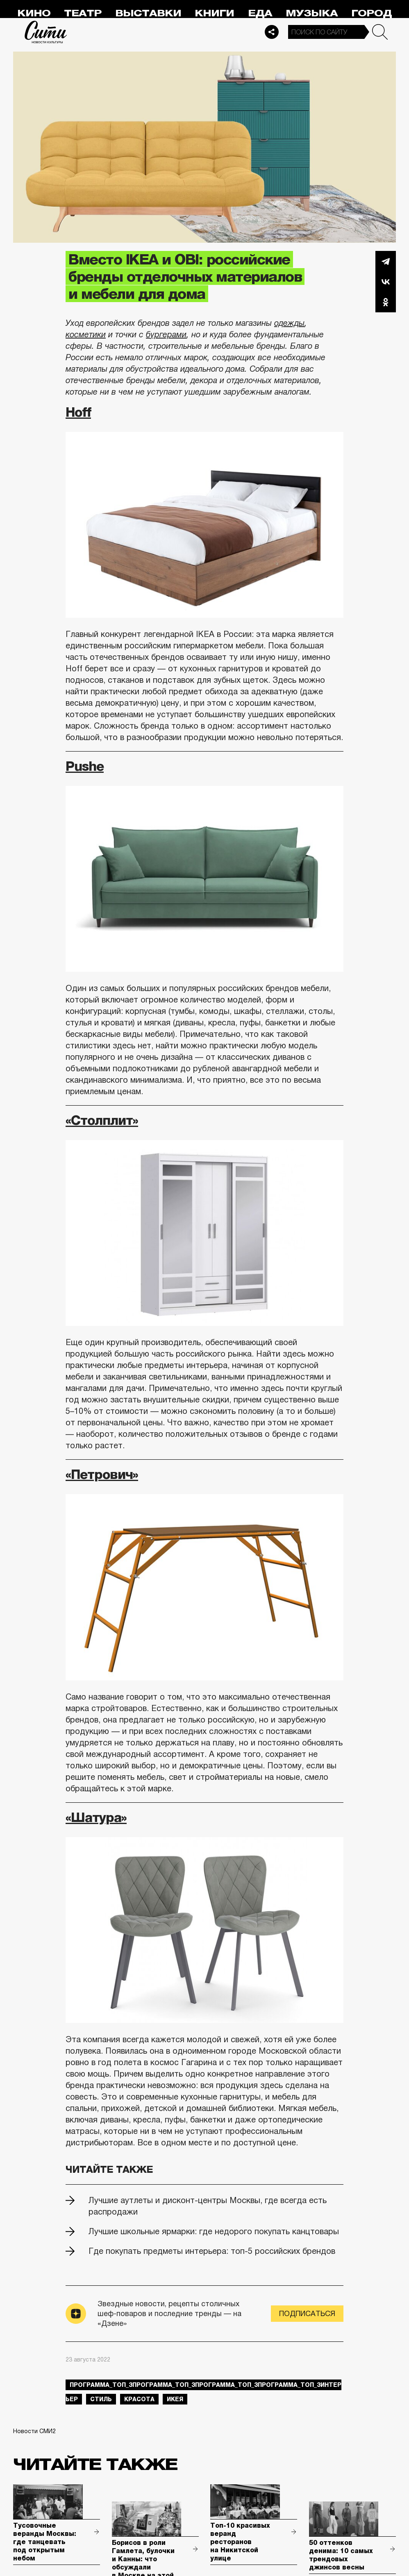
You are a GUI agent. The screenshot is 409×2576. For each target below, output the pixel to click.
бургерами (166, 334)
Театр (83, 13)
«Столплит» (102, 1120)
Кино (33, 13)
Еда (260, 13)
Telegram (385, 261)
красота (139, 2399)
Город (371, 13)
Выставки (148, 13)
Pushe (85, 766)
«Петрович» (102, 1474)
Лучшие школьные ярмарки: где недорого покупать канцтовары (214, 2231)
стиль (101, 2399)
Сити (46, 31)
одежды (289, 322)
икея (175, 2399)
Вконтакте (385, 281)
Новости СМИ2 (34, 2431)
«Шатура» (96, 1817)
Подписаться (307, 2314)
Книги (214, 13)
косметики (86, 334)
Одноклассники (385, 302)
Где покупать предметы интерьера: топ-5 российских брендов (212, 2250)
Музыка (312, 13)
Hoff (78, 412)
